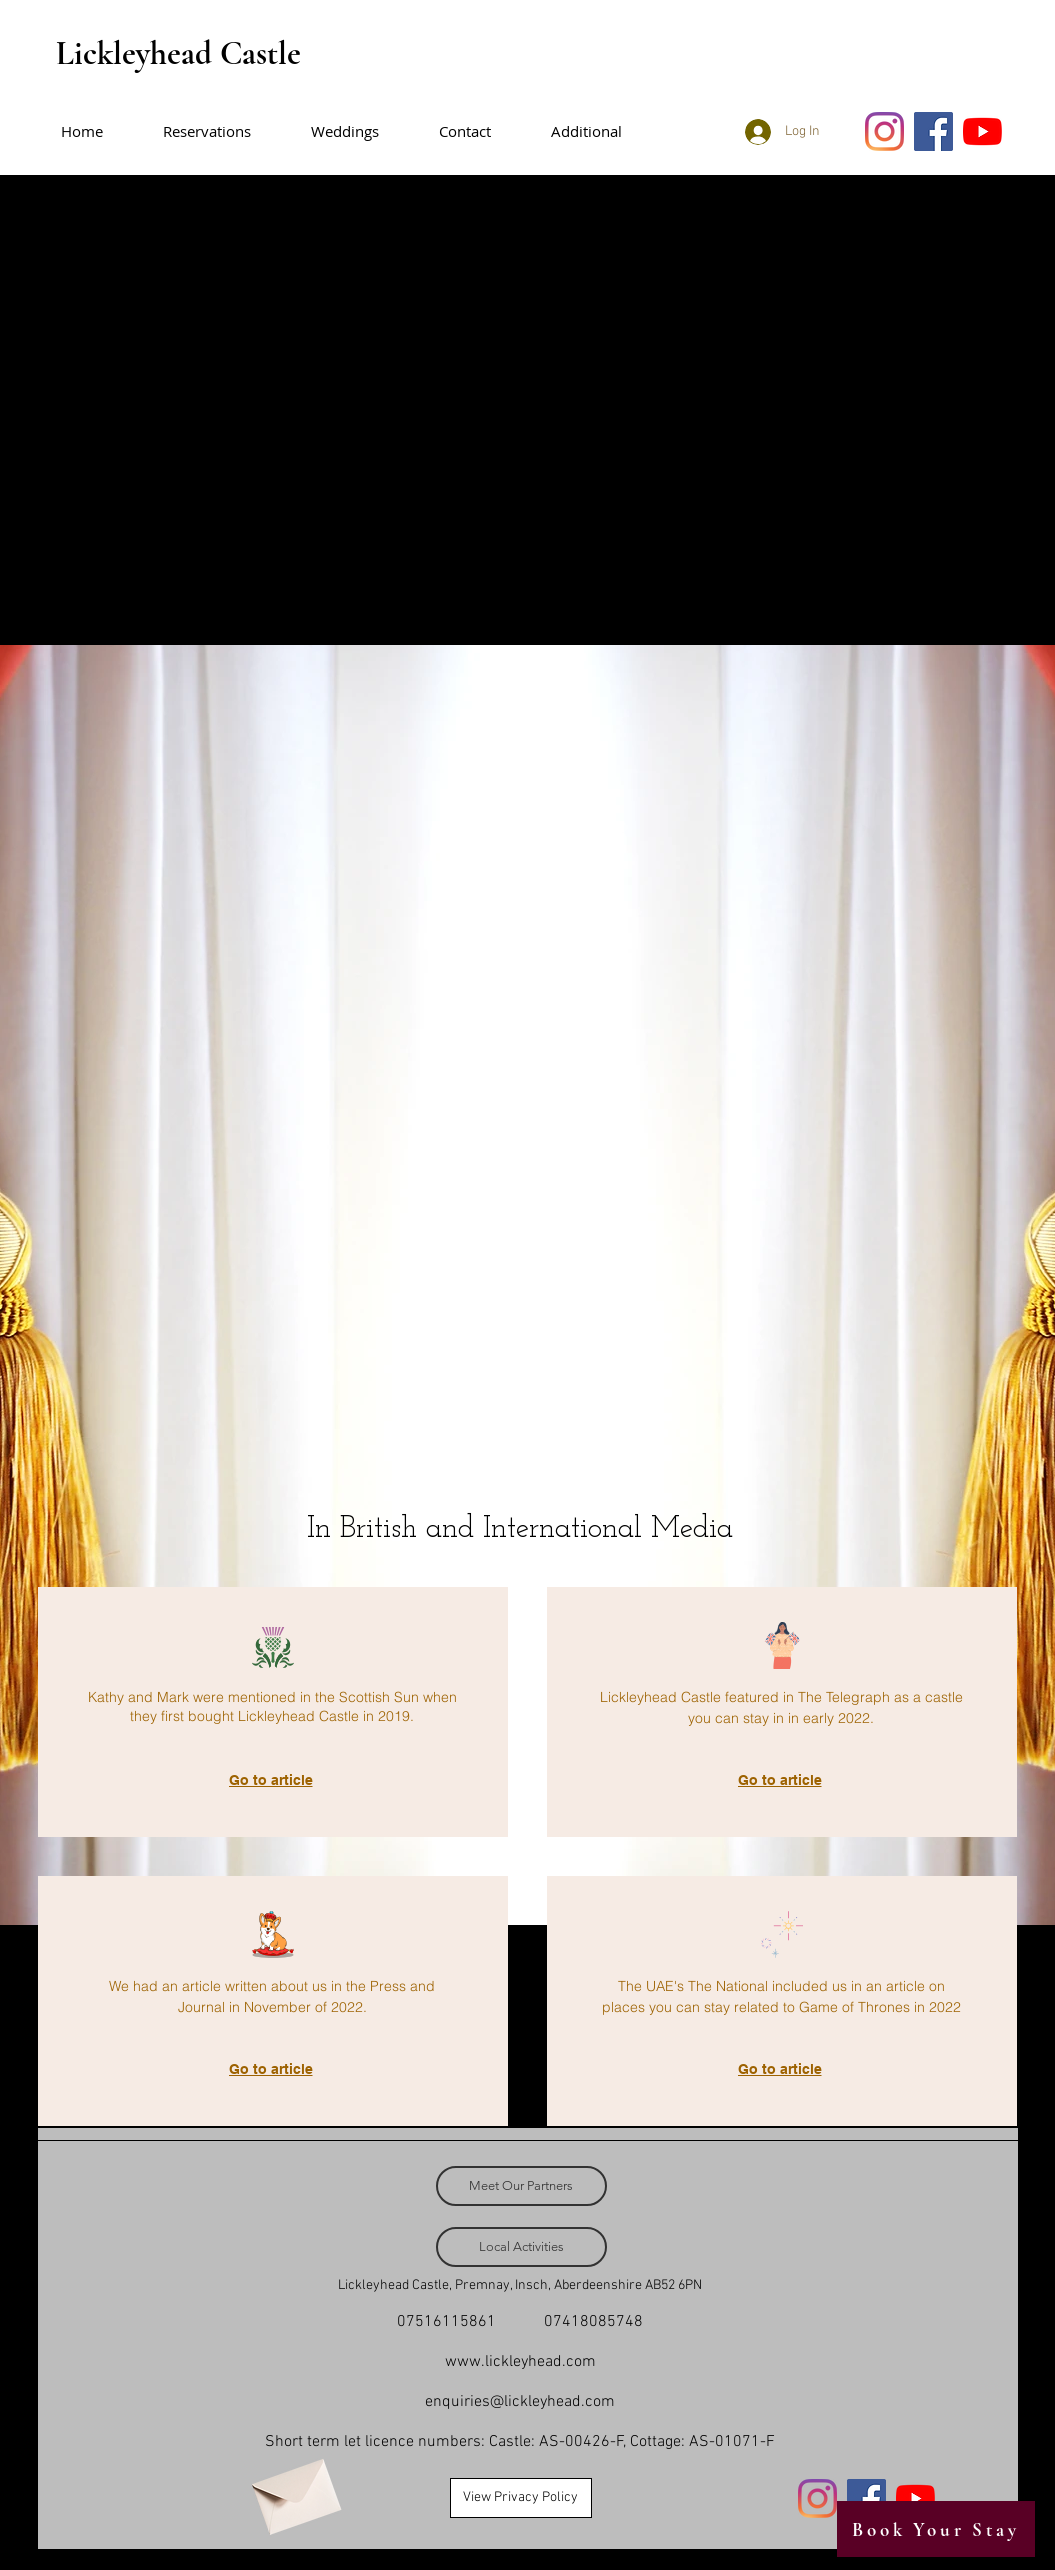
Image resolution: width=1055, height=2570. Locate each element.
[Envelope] (294, 2489)
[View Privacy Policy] (521, 2498)
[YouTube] (982, 131)
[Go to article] (273, 1780)
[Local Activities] (521, 2247)
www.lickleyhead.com (520, 2362)
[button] (601, 131)
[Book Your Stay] (936, 2529)
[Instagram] (884, 131)
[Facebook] (933, 131)
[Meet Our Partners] (521, 2186)
